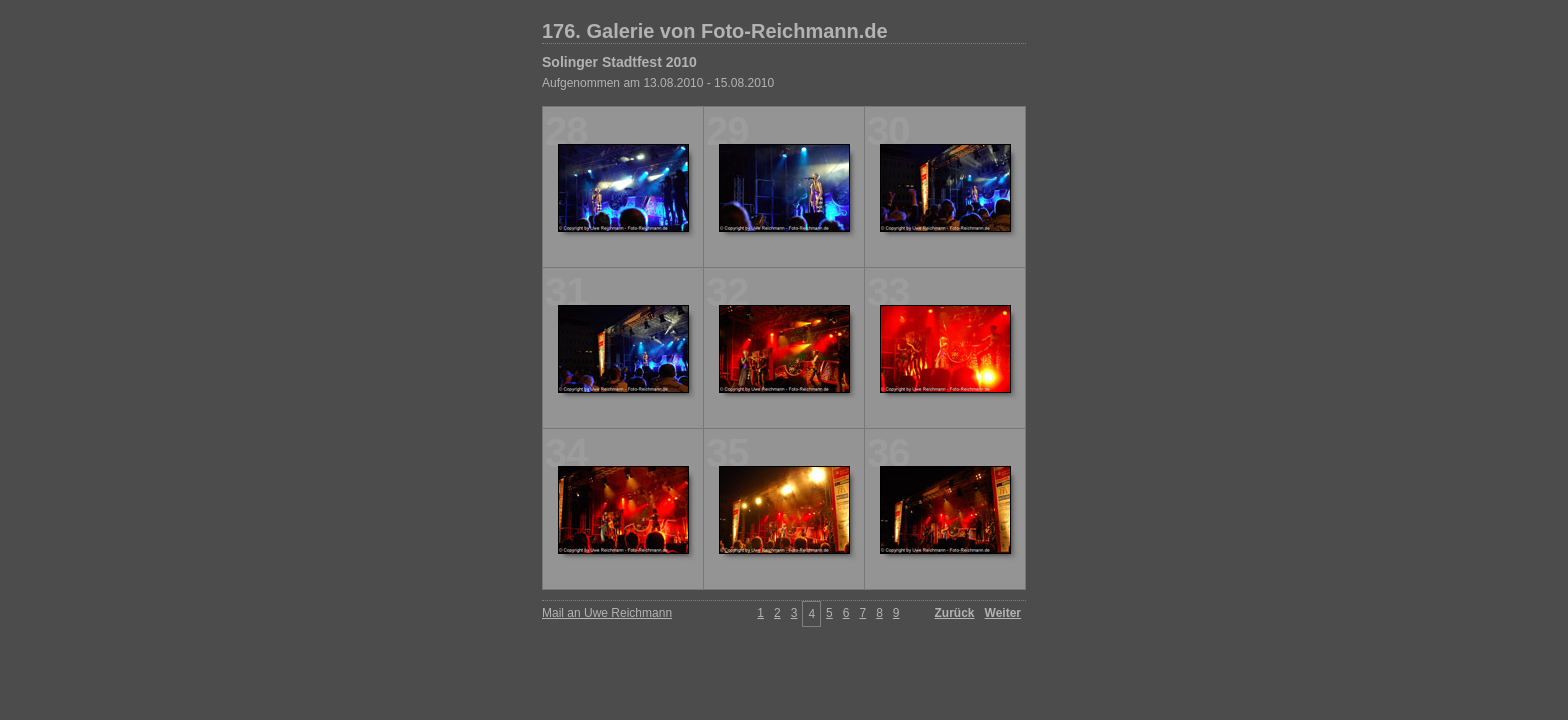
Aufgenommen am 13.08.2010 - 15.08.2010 (658, 83)
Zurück (955, 613)
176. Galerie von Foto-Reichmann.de (715, 31)
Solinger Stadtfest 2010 (619, 62)
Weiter (1003, 613)
